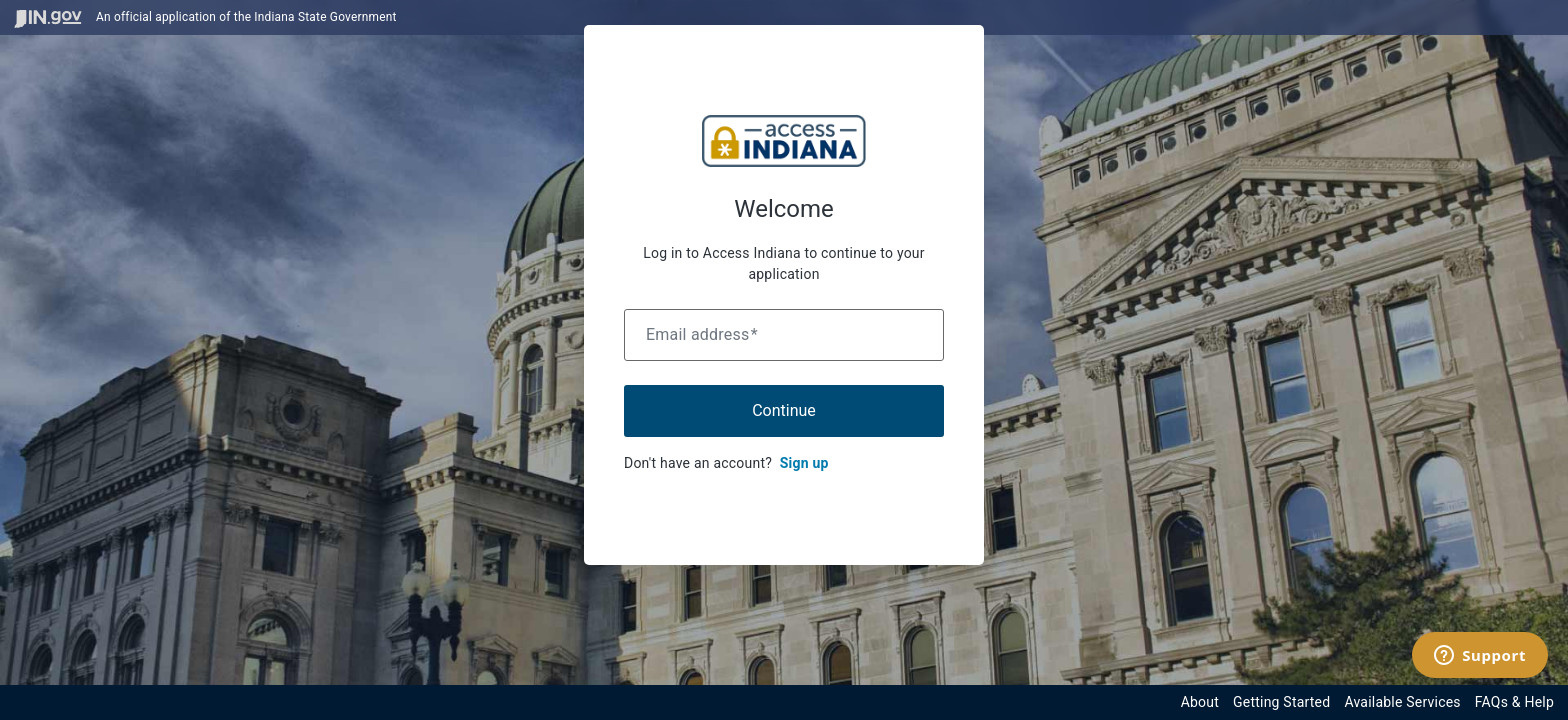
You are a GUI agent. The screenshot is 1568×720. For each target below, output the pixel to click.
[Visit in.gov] (48, 17)
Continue (784, 410)
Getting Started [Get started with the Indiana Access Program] (1281, 702)
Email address (702, 334)
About (1200, 702)
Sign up (804, 463)
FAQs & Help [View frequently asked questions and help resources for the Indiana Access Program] (1514, 702)
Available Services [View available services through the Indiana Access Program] (1402, 702)
